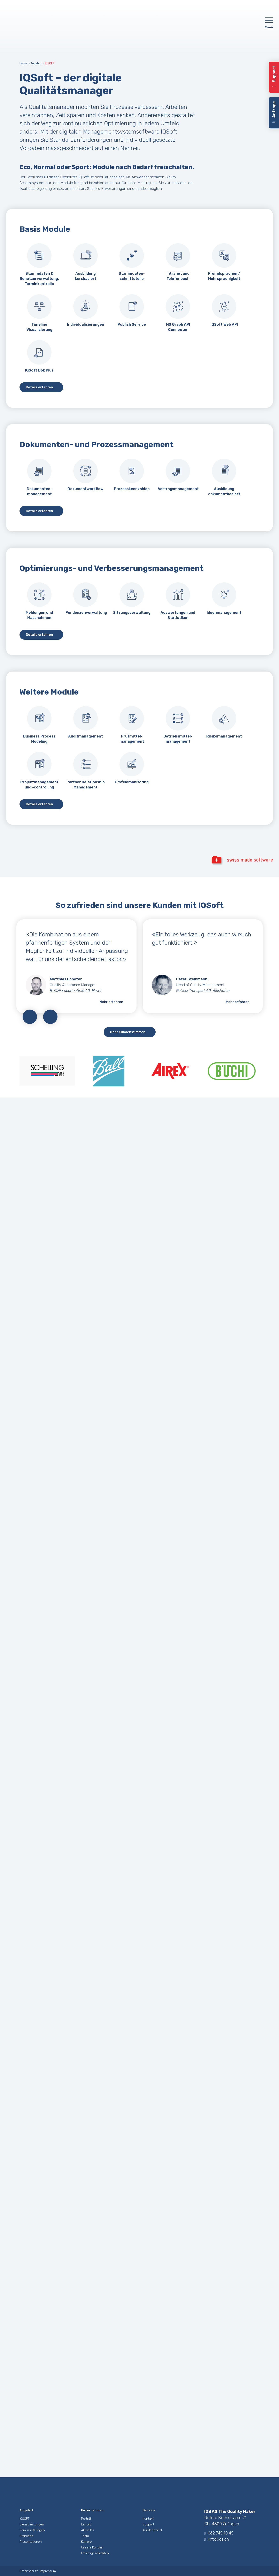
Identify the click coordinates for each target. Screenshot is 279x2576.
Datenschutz (29, 2571)
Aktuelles (87, 2530)
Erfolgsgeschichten (95, 2553)
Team (85, 2536)
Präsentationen (31, 2542)
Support (148, 2524)
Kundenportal (152, 2530)
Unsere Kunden (92, 2547)
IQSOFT (50, 63)
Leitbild (86, 2524)
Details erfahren (39, 387)
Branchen (26, 2536)
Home (23, 63)
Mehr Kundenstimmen (127, 2412)
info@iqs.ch (216, 2539)
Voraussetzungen (32, 2530)
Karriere (86, 2542)
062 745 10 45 (218, 2533)
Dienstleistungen (32, 2524)
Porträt (86, 2519)
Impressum (48, 2571)
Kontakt (148, 2519)
